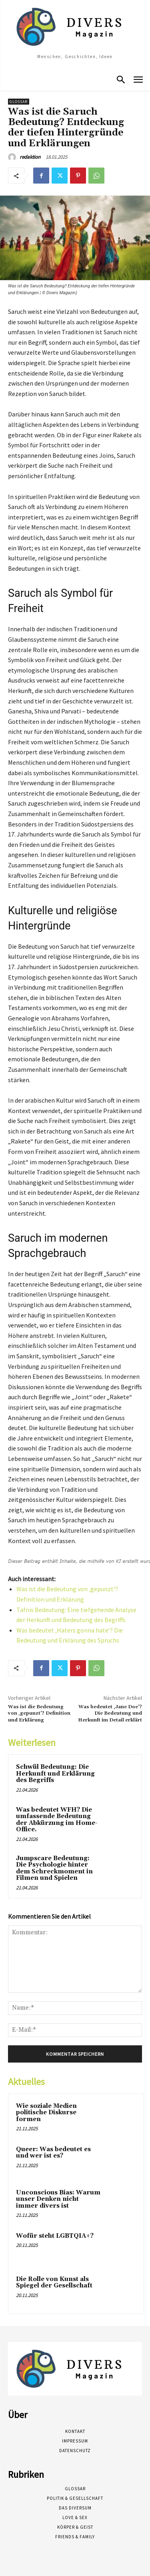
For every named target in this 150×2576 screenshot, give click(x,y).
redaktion (30, 157)
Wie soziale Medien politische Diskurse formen (46, 2112)
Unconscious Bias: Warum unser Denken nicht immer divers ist (58, 2199)
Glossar (18, 102)
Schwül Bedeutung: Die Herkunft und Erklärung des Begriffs (55, 1773)
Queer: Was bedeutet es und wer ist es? (53, 2153)
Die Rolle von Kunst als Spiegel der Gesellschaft (54, 2282)
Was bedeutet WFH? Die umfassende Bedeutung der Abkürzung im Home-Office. (57, 1820)
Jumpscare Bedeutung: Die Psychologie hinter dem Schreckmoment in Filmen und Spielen (54, 1868)
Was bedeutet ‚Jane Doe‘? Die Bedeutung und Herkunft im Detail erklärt (110, 1713)
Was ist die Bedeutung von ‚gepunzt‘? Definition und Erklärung (39, 1713)
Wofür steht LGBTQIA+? (55, 2236)
